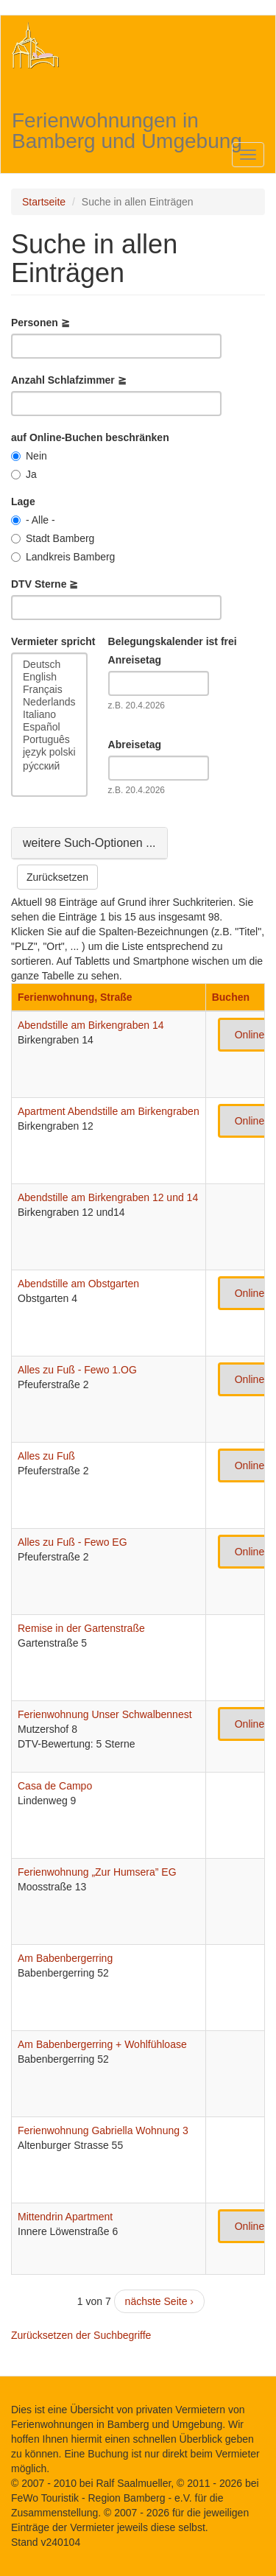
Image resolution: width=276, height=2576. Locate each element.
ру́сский (49, 766)
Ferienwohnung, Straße (75, 997)
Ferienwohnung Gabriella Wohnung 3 (103, 2130)
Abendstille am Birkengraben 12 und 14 (108, 1197)
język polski (49, 752)
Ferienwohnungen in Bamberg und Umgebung (127, 122)
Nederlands (49, 702)
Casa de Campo (55, 1786)
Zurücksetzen (57, 877)
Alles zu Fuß (46, 1456)
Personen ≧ (40, 322)
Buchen (231, 997)
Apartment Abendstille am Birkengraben (108, 1111)
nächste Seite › (159, 2301)
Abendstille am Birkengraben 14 (90, 1025)
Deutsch (49, 664)
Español (49, 727)
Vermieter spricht (53, 641)
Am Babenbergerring (65, 1958)
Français (49, 689)
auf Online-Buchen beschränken (90, 437)
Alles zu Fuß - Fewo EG (72, 1542)
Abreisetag (134, 744)
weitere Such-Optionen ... (89, 842)
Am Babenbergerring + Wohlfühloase (102, 2044)
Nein (29, 456)
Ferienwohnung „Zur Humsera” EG (97, 1872)
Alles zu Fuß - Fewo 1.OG (77, 1370)
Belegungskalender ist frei (172, 641)
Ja (24, 474)
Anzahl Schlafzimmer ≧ (69, 380)
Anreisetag (134, 660)
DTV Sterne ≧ (44, 584)
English (49, 677)
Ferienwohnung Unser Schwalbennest (105, 1714)
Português (49, 739)
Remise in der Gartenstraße (81, 1628)
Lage (23, 501)
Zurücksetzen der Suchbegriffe (81, 2335)
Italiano (49, 714)
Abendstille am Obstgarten (78, 1283)
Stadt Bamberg (52, 538)
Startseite (44, 202)
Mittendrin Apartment (65, 2217)
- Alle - (33, 520)
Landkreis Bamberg (63, 557)
